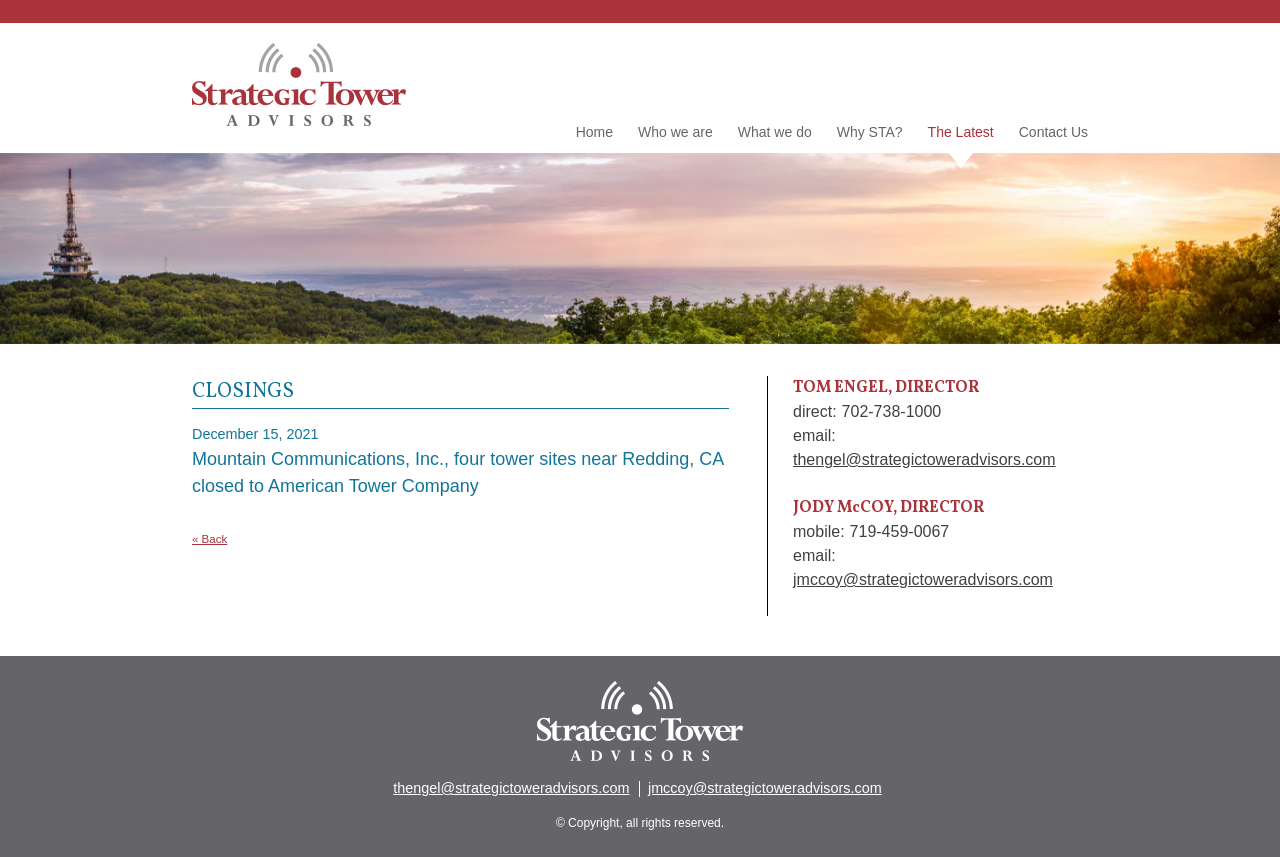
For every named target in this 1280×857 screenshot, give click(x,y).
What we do (775, 132)
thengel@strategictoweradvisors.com (924, 459)
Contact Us (1053, 132)
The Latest (961, 133)
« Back (209, 539)
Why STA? (870, 132)
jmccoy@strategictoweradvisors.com (923, 579)
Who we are (675, 132)
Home (594, 132)
